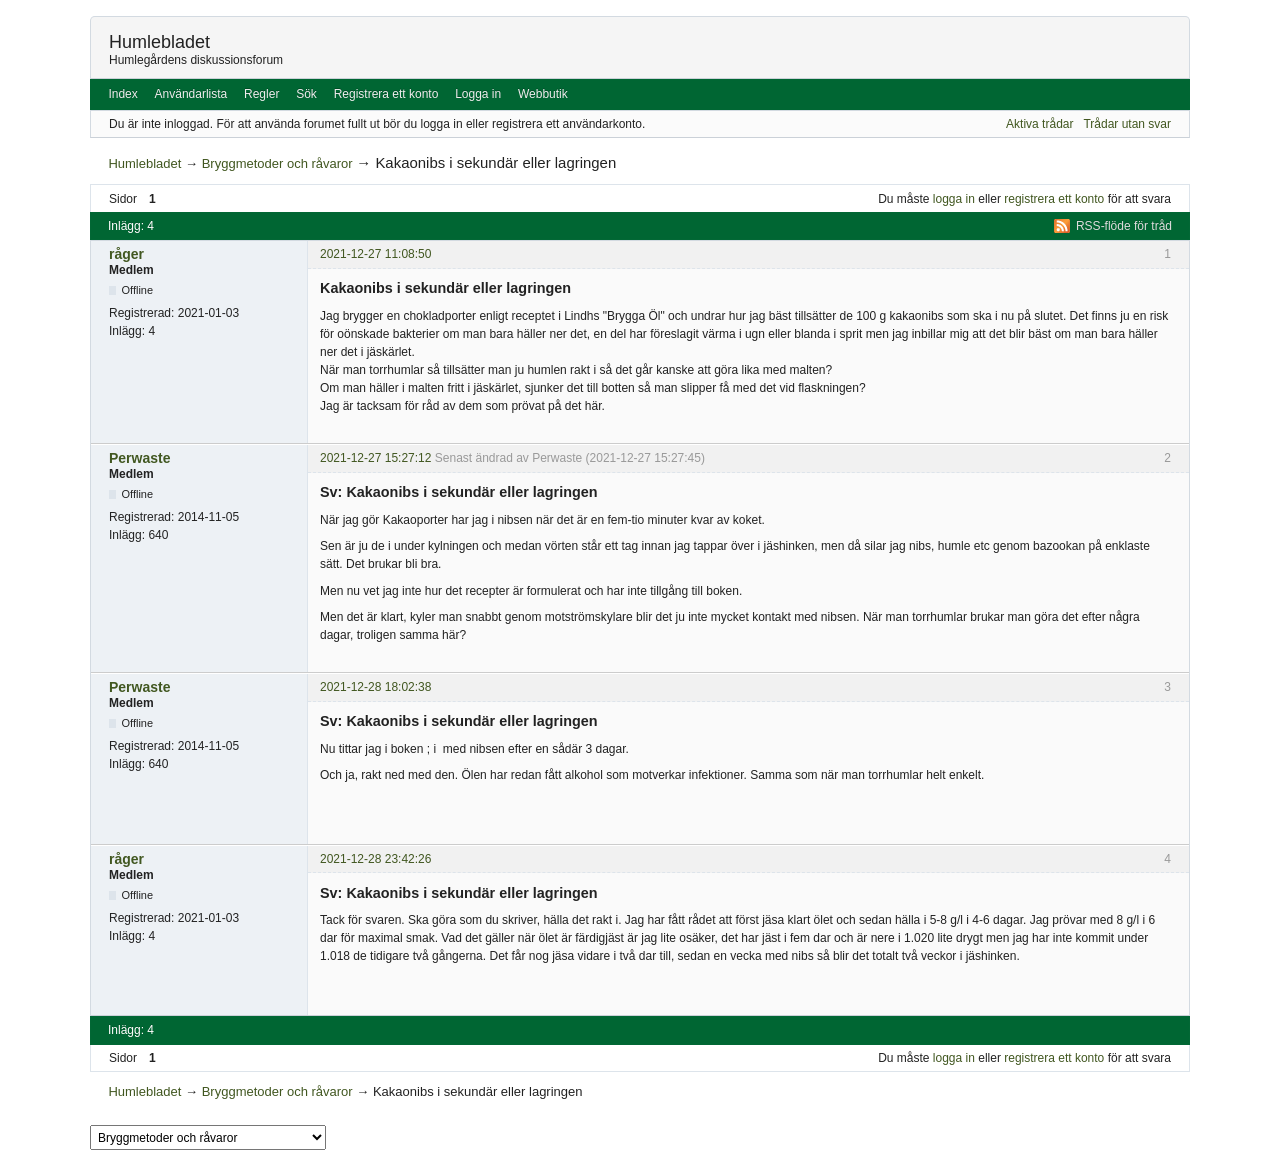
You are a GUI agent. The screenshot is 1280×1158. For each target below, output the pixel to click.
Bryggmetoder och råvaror (277, 163)
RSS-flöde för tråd (1124, 226)
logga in (954, 199)
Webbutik (543, 94)
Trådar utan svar (1127, 124)
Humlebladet (159, 42)
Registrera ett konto (386, 94)
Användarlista (191, 94)
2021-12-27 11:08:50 (375, 254)
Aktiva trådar (1039, 124)
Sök (306, 94)
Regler (261, 94)
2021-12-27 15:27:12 (375, 458)
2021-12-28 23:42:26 (375, 859)
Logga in (478, 94)
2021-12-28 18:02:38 (375, 687)
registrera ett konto (1054, 199)
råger (126, 254)
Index (122, 94)
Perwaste (139, 458)
